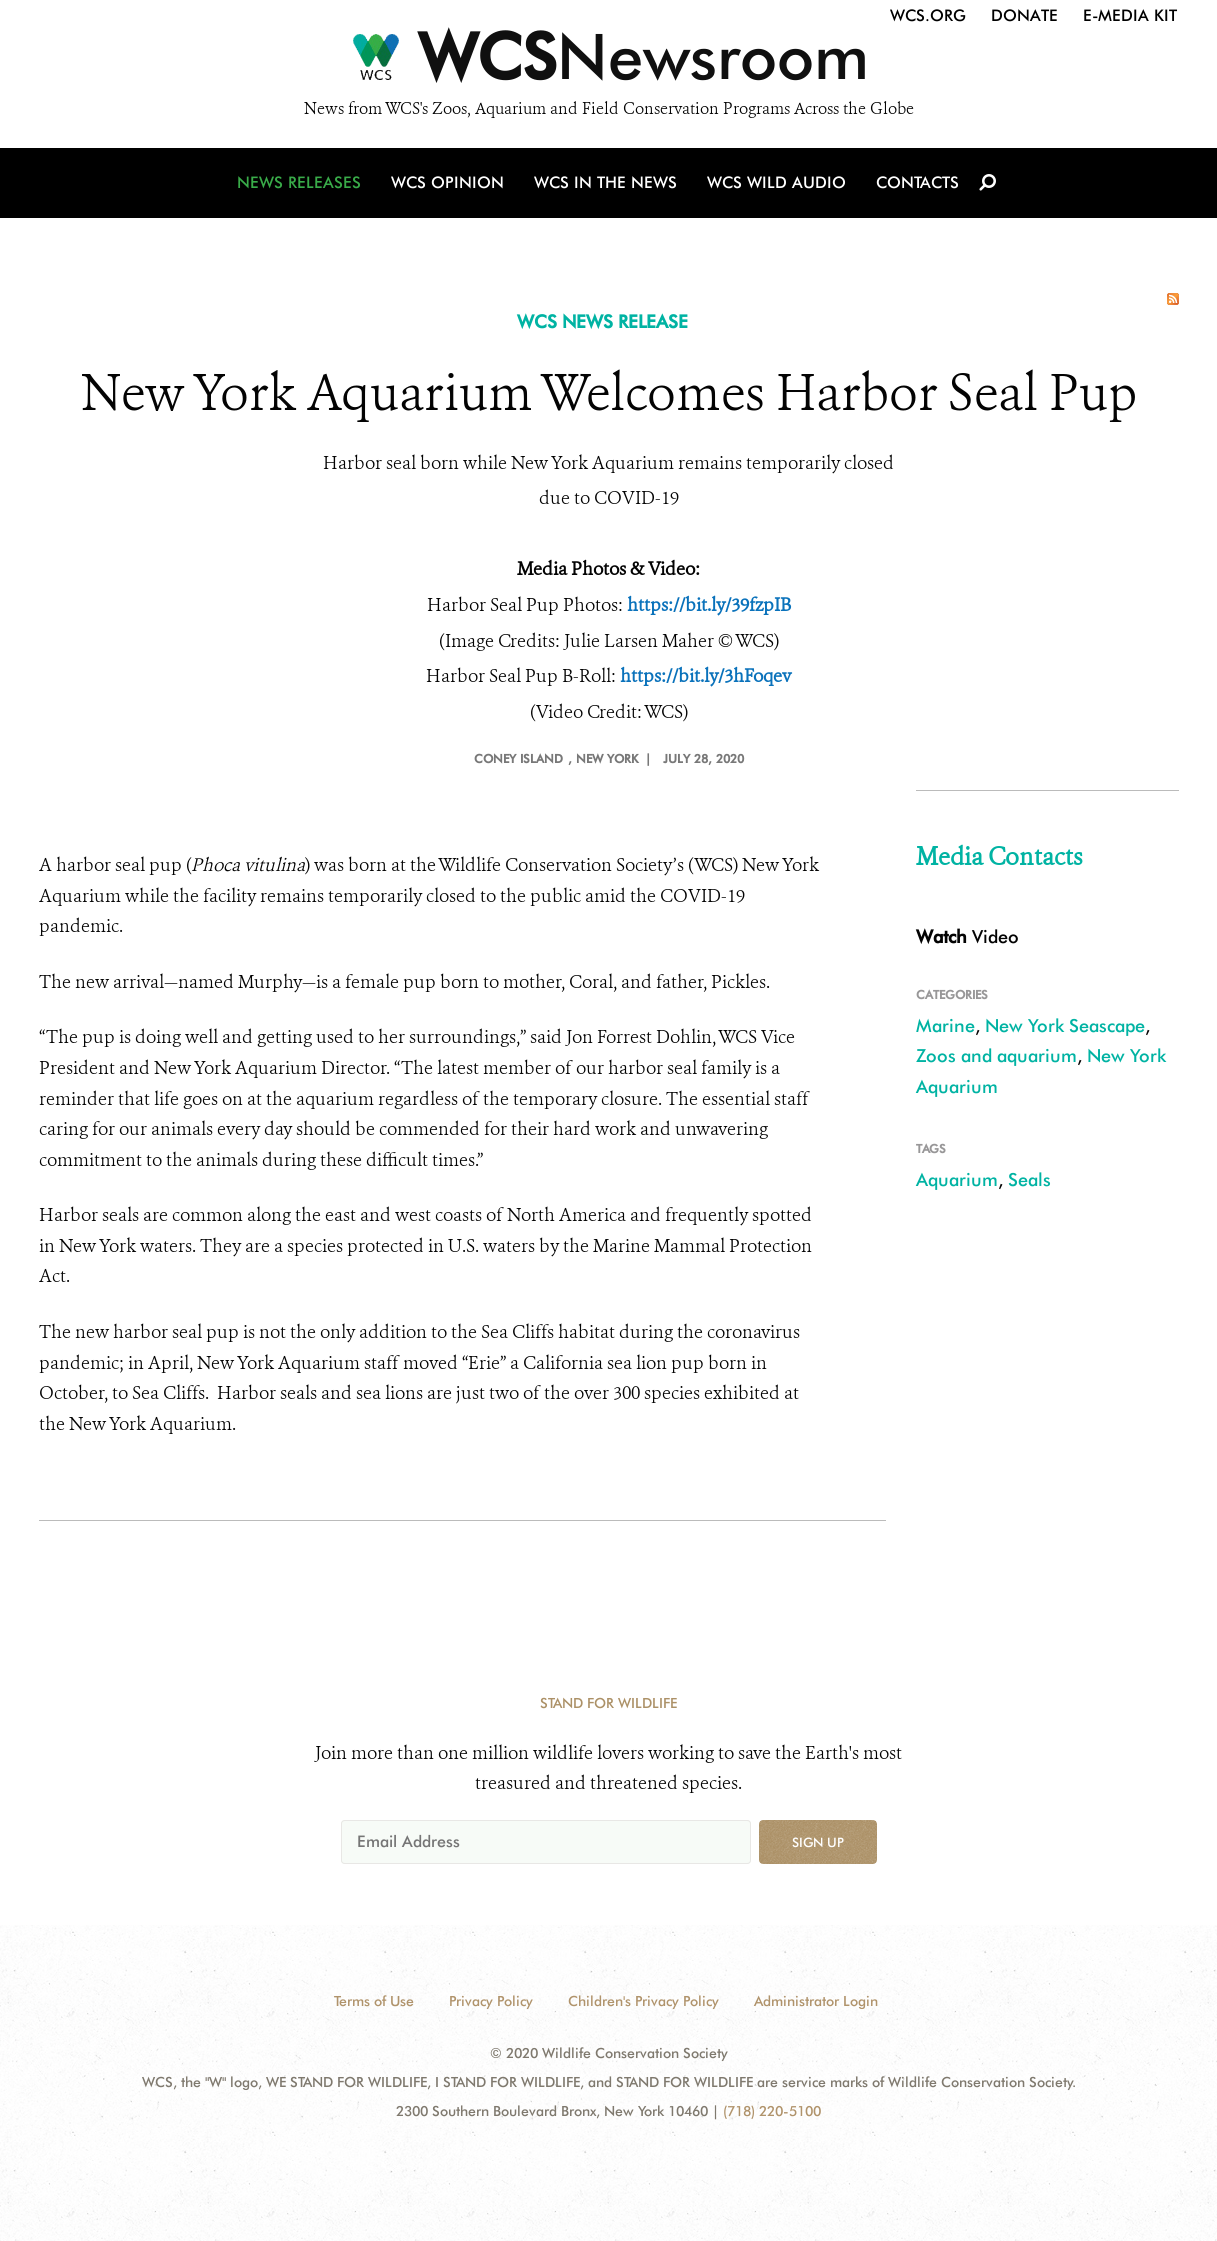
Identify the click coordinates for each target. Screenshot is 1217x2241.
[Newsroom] (608, 62)
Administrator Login (816, 2001)
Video (967, 936)
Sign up (818, 1842)
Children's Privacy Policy (643, 2001)
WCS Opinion (447, 182)
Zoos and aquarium (996, 1055)
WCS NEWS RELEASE (602, 321)
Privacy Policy (491, 2001)
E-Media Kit (1130, 15)
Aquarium (957, 1179)
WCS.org (928, 15)
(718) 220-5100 (772, 2111)
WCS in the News (605, 182)
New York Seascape (1065, 1025)
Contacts (917, 182)
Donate (1024, 15)
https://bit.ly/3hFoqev (705, 676)
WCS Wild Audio (776, 182)
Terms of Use (374, 2001)
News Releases (299, 182)
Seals (1029, 1179)
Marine (945, 1025)
